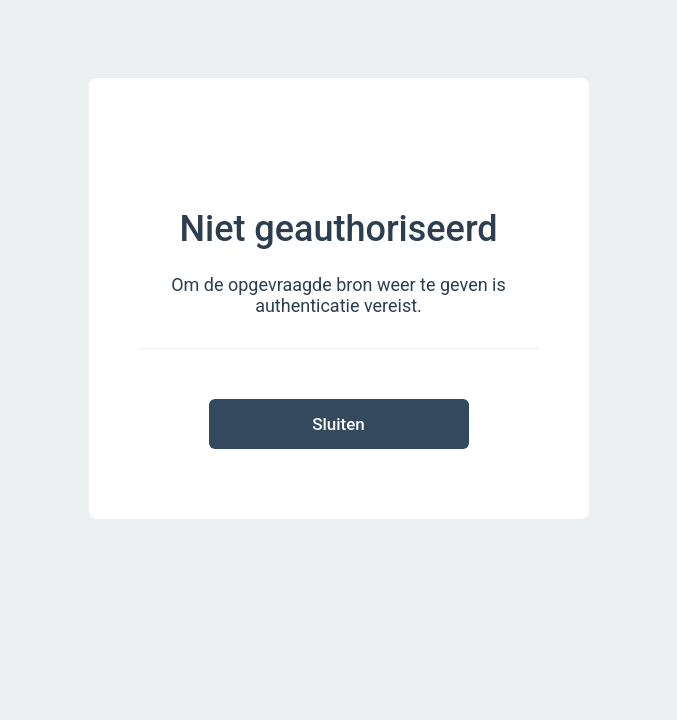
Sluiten (338, 424)
